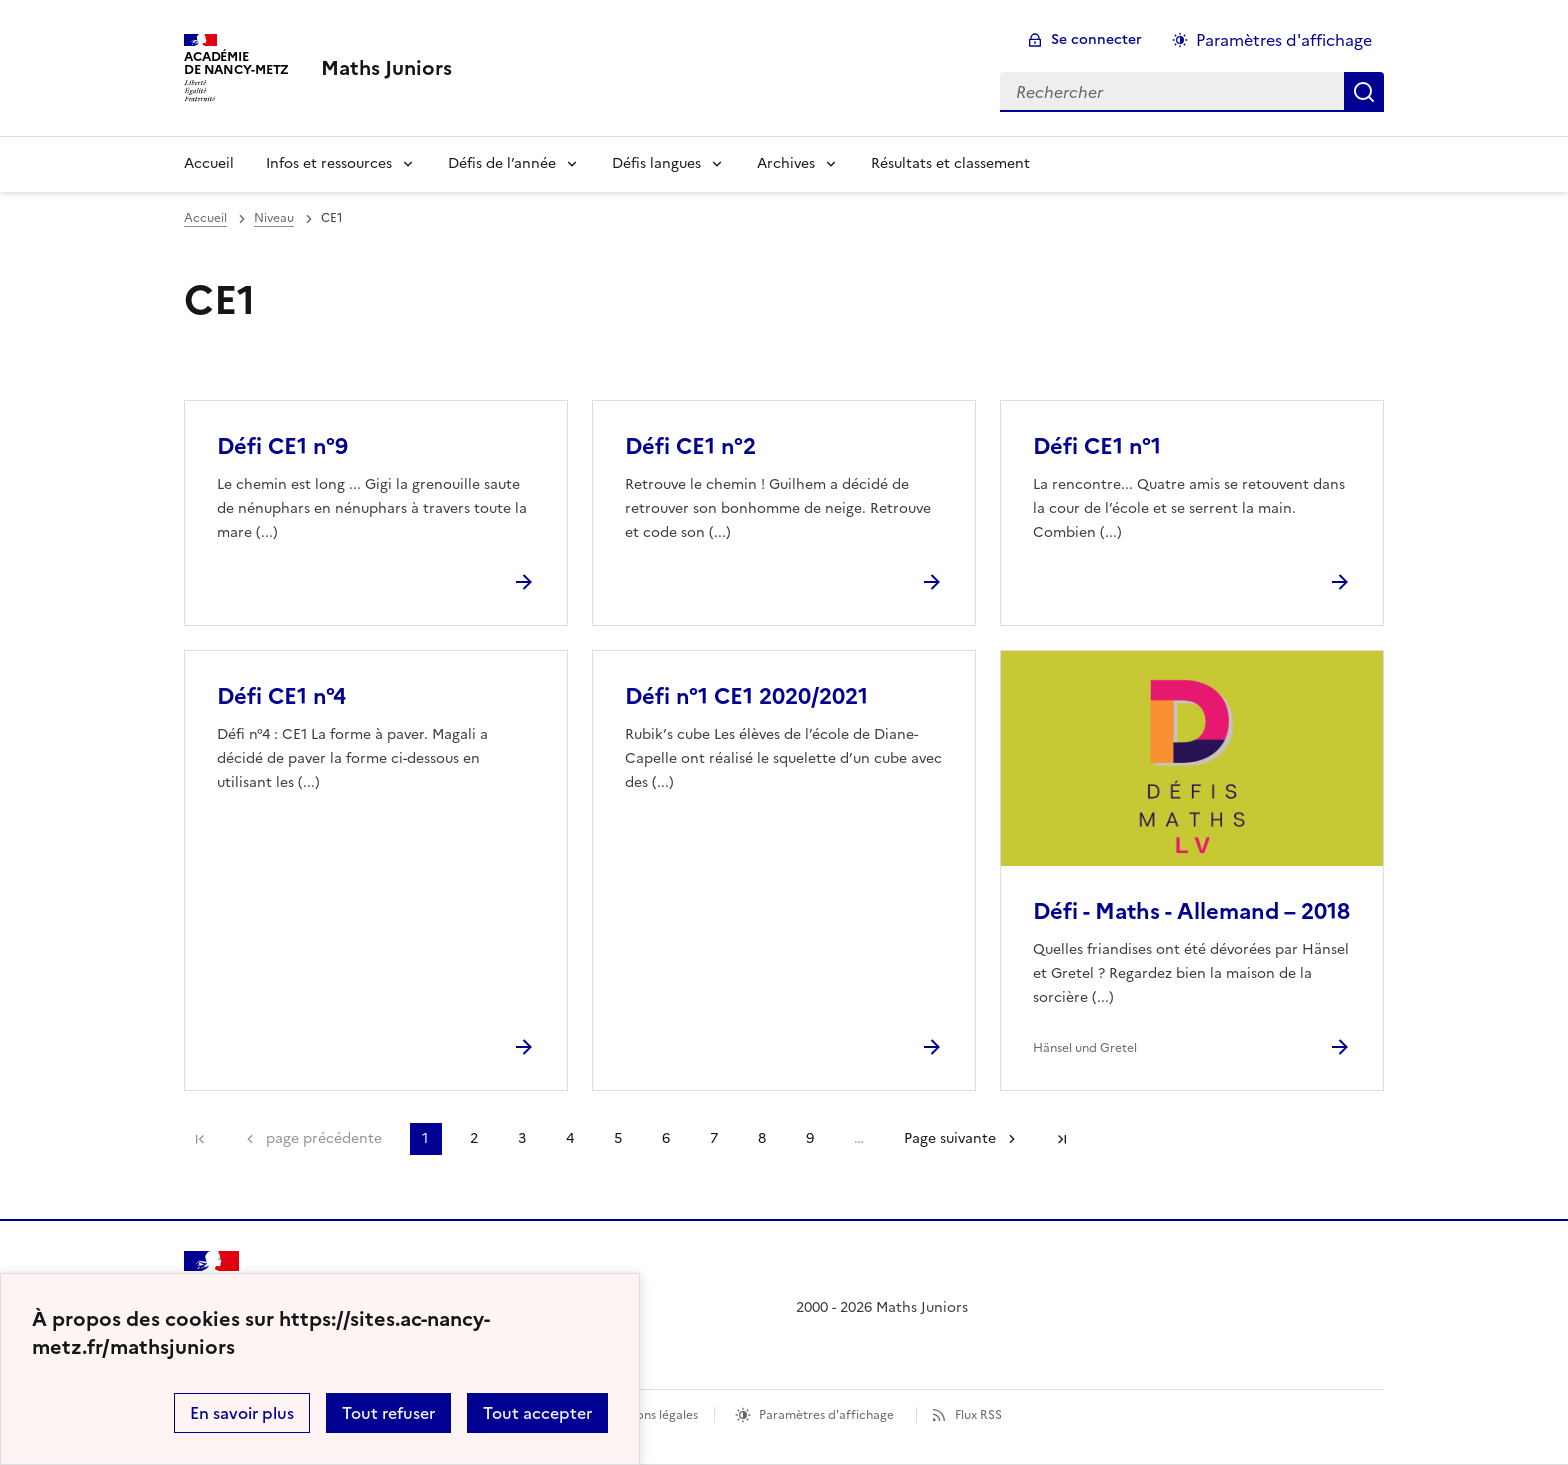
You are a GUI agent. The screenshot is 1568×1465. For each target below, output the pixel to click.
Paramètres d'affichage (826, 1415)
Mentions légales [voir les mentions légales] (650, 1415)
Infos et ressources (329, 163)
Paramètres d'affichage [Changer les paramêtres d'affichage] (1284, 40)
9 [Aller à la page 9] (810, 1138)
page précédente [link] (324, 1138)
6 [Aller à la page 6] (666, 1138)
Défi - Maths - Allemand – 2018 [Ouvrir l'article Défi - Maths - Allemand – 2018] (1191, 911)
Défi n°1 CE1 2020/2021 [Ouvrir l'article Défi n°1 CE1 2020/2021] (746, 696)
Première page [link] (200, 1139)
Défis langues (656, 163)
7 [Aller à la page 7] (714, 1138)
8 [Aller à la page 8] (762, 1138)
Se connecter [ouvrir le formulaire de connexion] (1096, 39)
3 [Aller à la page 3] (522, 1138)
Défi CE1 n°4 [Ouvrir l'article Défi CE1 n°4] (281, 696)
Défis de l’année (502, 163)
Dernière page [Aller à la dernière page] (1062, 1139)
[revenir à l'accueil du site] (386, 68)
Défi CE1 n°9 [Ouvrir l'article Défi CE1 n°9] (282, 446)
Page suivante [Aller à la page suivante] (950, 1138)
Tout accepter (537, 1413)
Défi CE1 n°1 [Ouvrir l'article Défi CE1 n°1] (1097, 446)
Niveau (274, 218)
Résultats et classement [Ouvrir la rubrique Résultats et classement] (950, 163)
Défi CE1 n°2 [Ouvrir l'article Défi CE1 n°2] (690, 446)
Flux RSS (978, 1415)
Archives (786, 163)
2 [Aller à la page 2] (474, 1138)
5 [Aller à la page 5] (618, 1138)
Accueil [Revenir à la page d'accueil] (209, 163)
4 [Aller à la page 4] (570, 1138)
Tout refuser (388, 1413)
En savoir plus (242, 1413)
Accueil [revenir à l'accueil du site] (205, 218)
